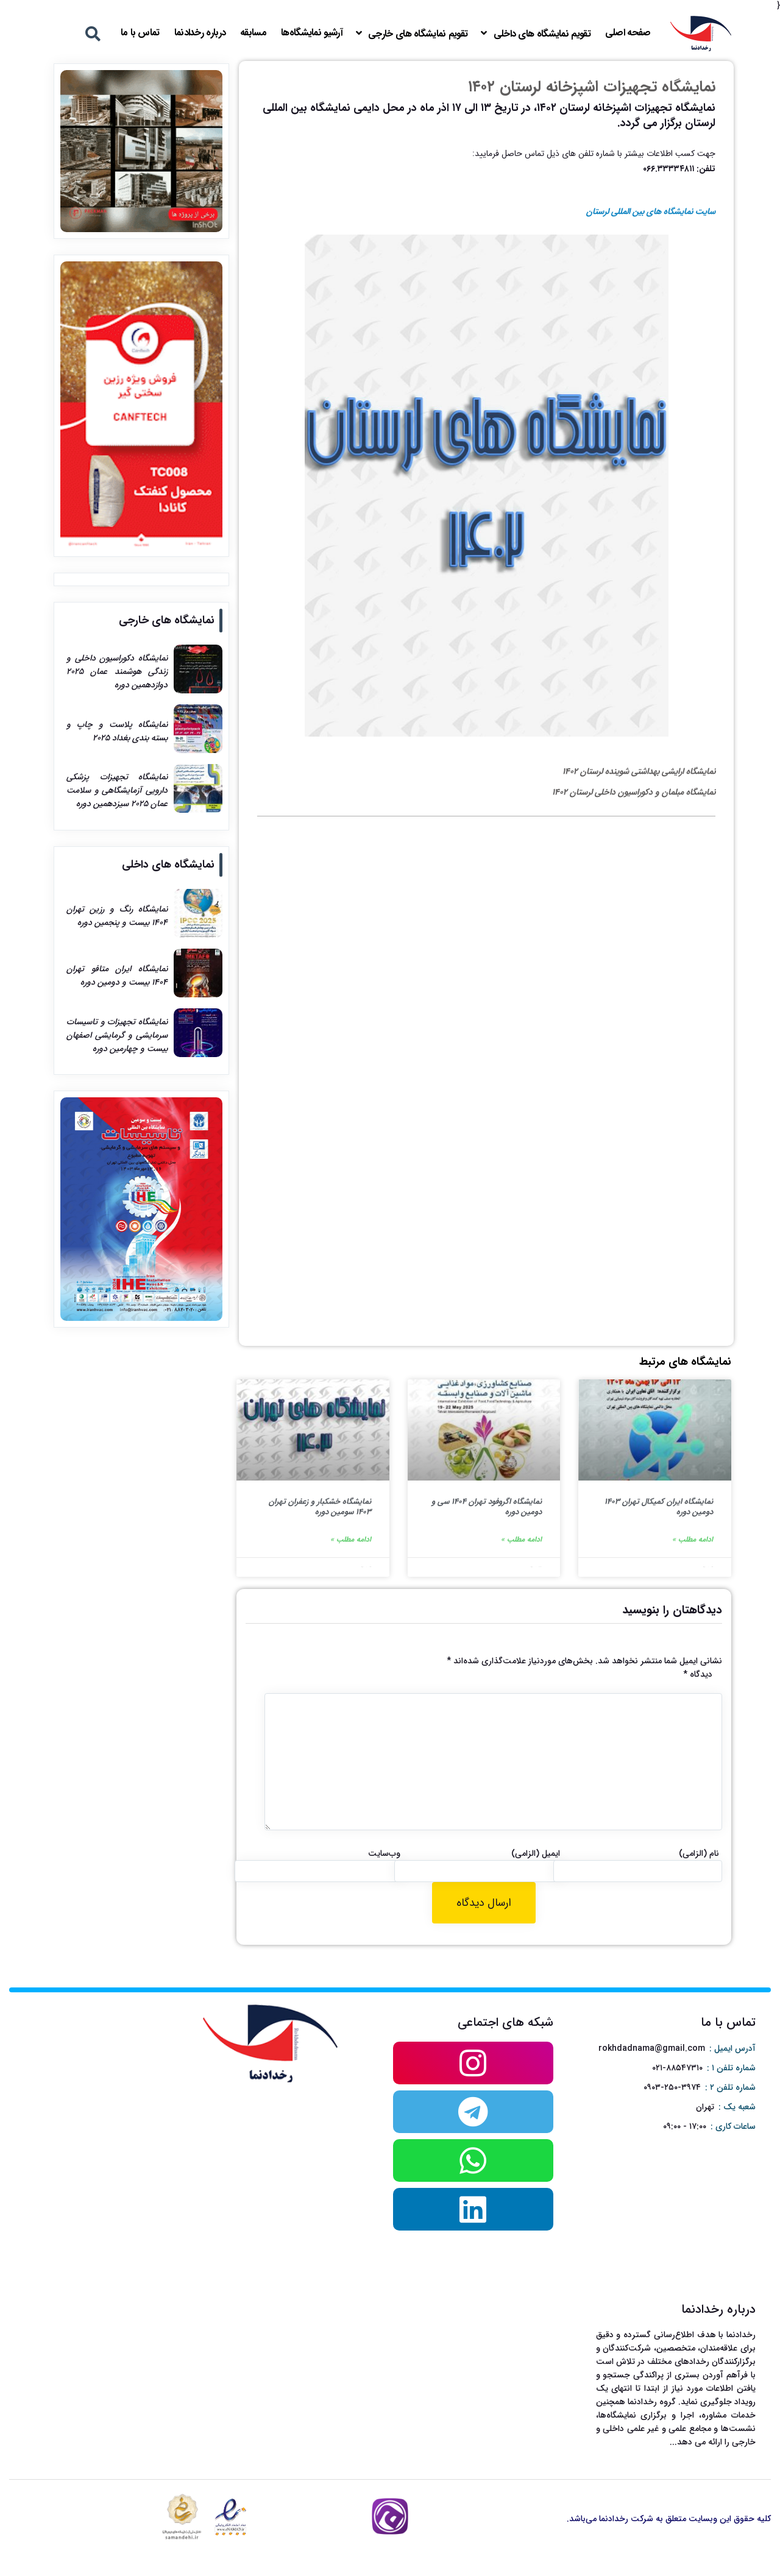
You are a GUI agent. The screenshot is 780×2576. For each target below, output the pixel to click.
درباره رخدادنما (200, 32)
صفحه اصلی (628, 32)
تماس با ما (140, 32)
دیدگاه (697, 1674)
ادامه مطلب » (692, 1539)
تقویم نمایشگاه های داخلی (542, 33)
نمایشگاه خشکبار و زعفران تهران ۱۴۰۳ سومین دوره (320, 1506)
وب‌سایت (384, 1853)
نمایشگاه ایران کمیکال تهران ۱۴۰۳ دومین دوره (658, 1506)
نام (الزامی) (699, 1853)
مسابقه (253, 32)
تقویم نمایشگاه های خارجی (417, 33)
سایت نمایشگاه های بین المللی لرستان (650, 211)
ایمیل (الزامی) (535, 1853)
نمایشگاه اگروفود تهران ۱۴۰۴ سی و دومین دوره (486, 1506)
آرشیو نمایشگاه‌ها (311, 32)
